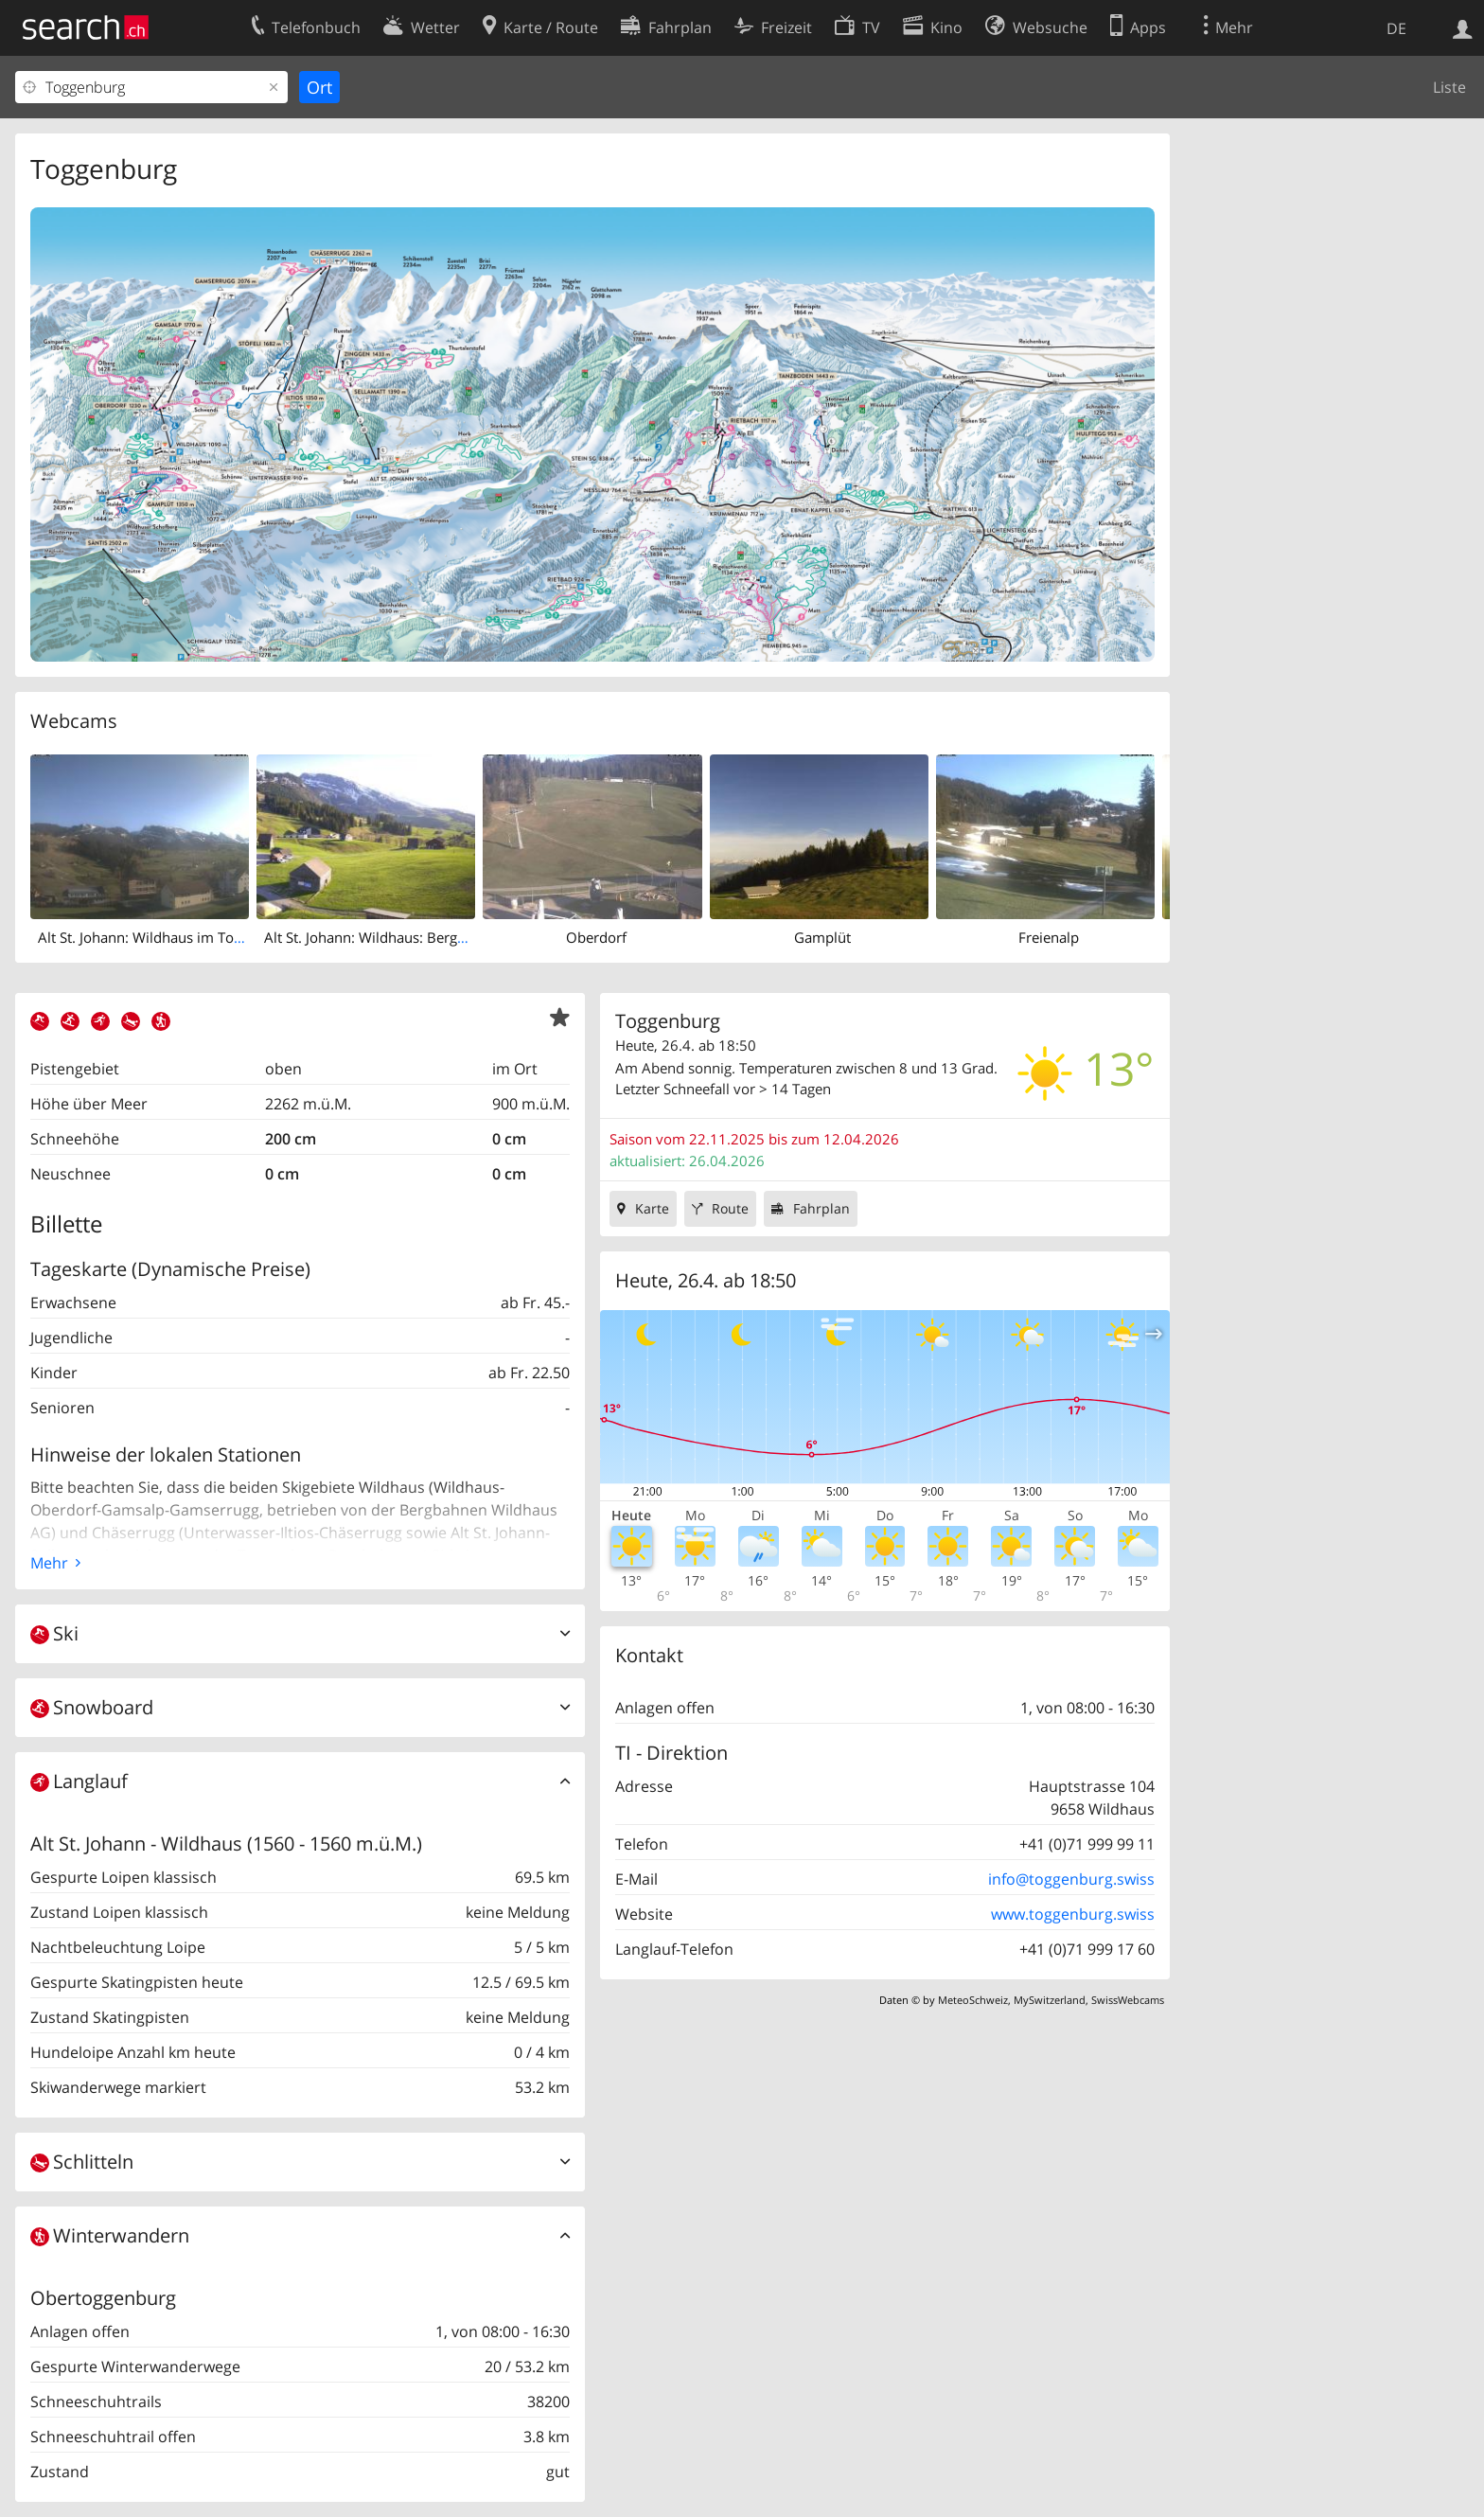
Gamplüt (822, 937)
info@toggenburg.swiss (1071, 1879)
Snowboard (91, 1707)
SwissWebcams (1127, 2000)
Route (730, 1208)
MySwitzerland (1050, 2000)
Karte (652, 1208)
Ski (54, 1633)
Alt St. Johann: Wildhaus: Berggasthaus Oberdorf (421, 937)
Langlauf (79, 1781)
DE (1396, 28)
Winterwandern (109, 2235)
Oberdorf (596, 937)
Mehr (49, 1562)
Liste (1449, 87)
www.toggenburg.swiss (1073, 1914)
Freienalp (1048, 937)
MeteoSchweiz (973, 2000)
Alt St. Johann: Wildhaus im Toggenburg (166, 937)
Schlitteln (81, 2161)
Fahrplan (821, 1208)
